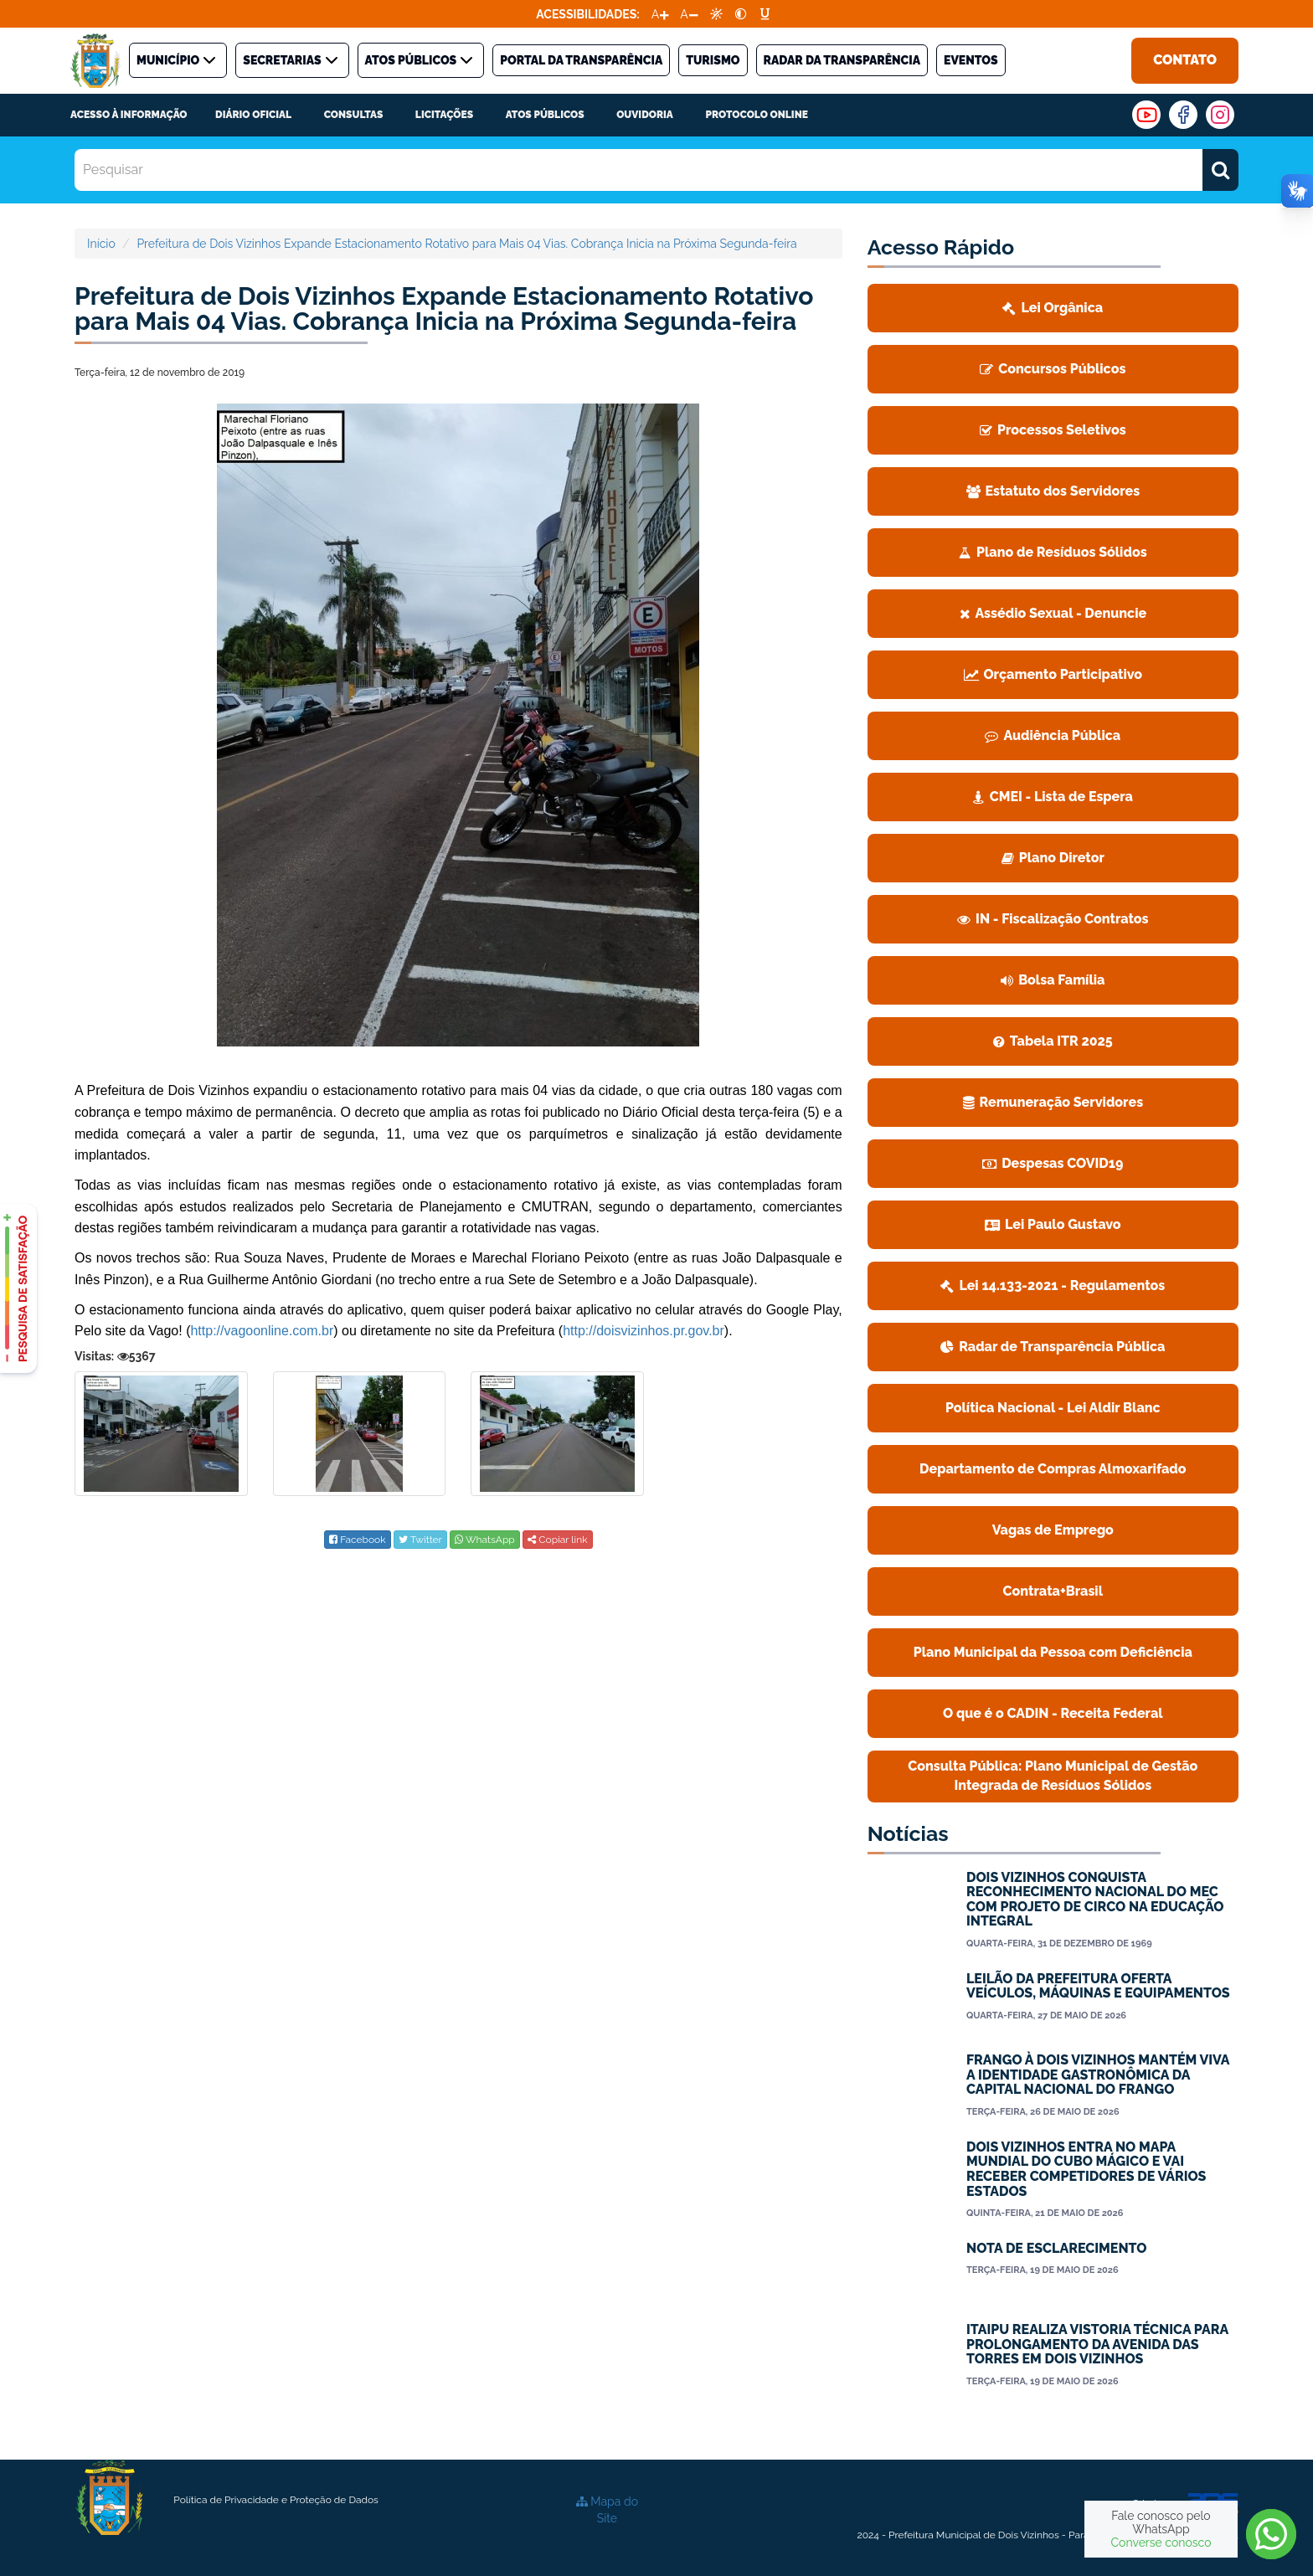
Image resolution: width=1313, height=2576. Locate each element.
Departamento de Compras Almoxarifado (1053, 1469)
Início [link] (101, 243)
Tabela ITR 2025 (1053, 1041)
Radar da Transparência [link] (842, 60)
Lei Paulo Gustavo (1053, 1224)
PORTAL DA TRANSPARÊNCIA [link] (581, 60)
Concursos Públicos (1052, 369)
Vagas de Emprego (1053, 1530)
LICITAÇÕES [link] (444, 115)
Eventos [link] (971, 60)
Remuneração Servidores (1053, 1102)
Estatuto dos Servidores (1053, 491)
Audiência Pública (1052, 735)
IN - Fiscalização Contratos (1052, 919)
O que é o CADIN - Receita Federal (1053, 1713)
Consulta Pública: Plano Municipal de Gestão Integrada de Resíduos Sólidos (1052, 1775)
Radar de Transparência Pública (1052, 1347)
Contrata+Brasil (1053, 1591)
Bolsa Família (1052, 980)
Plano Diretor (1052, 858)
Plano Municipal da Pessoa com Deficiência (1053, 1652)
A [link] (655, 14)
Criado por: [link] (1185, 2503)
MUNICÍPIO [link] (177, 60)
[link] (716, 14)
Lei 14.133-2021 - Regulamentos (1052, 1285)
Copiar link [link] (557, 1539)
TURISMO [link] (712, 60)
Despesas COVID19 (1052, 1163)
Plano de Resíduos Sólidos (1053, 552)
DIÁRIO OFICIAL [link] (253, 115)
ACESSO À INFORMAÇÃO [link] (128, 115)
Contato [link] (1185, 60)
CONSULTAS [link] (354, 115)
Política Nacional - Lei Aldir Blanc (1053, 1408)
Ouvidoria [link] (644, 115)
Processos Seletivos (1053, 430)
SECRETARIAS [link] (292, 60)
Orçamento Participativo (1053, 674)
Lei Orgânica (1052, 308)
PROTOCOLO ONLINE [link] (756, 115)
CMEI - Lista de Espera (1053, 797)
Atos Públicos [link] (545, 115)
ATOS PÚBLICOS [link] (421, 60)
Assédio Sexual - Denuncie (1053, 613)
